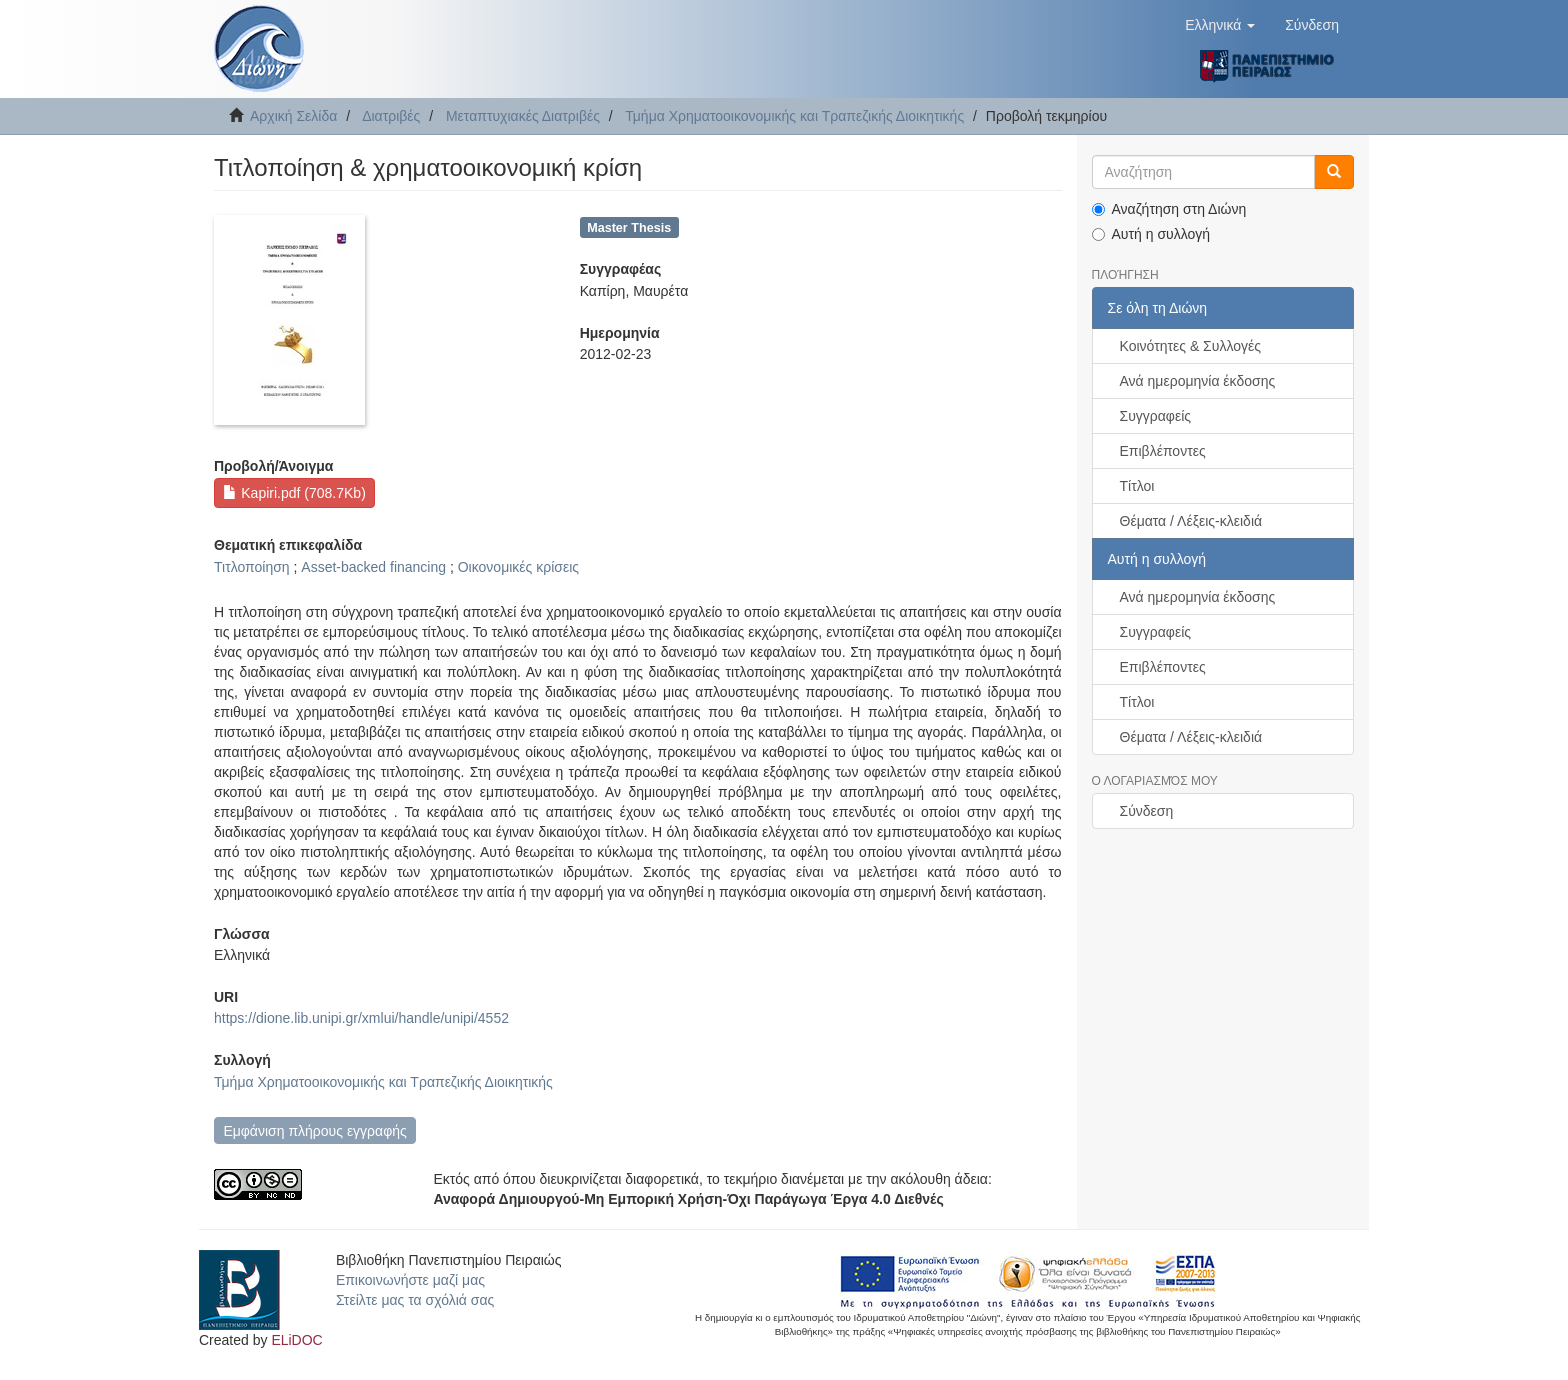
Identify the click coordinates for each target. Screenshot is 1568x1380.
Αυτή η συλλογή (1151, 234)
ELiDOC (296, 1340)
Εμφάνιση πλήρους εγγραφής (314, 1131)
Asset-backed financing (373, 567)
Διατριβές (391, 116)
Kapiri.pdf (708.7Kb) (294, 493)
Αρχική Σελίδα (293, 116)
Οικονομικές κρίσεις (518, 567)
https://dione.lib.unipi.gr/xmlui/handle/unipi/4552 (361, 1018)
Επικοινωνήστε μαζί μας (410, 1280)
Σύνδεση (1147, 811)
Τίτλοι (1137, 486)
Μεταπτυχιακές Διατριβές (523, 116)
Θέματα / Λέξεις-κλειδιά (1191, 521)
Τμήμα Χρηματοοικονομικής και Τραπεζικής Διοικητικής (794, 116)
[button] (1220, 25)
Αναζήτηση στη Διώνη (1169, 209)
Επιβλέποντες (1163, 451)
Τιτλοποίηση (252, 567)
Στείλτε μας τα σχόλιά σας (415, 1300)
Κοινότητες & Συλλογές (1190, 346)
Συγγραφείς (1156, 416)
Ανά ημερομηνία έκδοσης (1198, 381)
